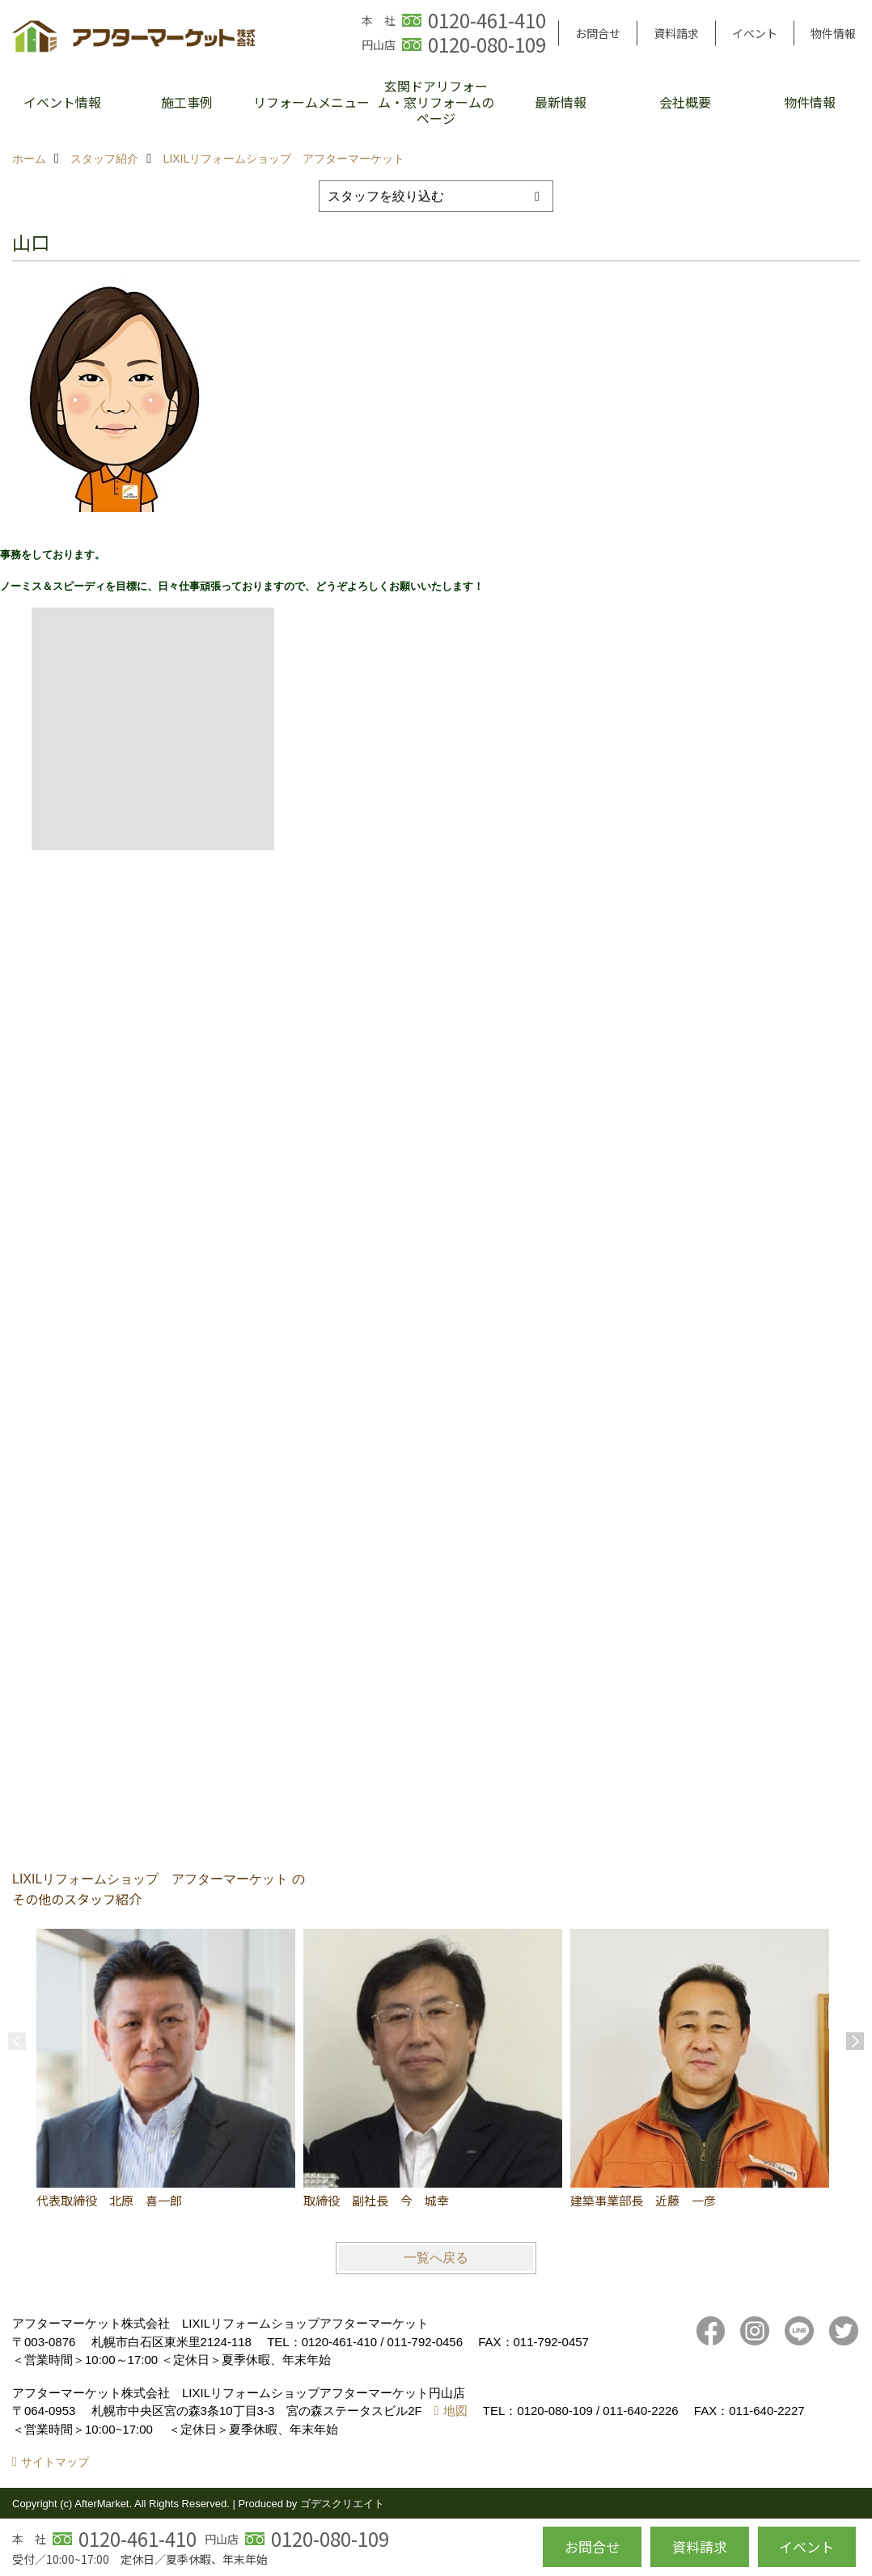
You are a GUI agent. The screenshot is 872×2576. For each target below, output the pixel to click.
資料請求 (676, 33)
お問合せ (597, 33)
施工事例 (187, 102)
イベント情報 (62, 102)
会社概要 (685, 102)
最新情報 (560, 102)
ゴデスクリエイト (342, 2504)
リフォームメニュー (311, 102)
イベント (754, 33)
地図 (455, 2410)
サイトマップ (55, 2461)
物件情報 (833, 33)
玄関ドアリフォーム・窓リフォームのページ (436, 102)
